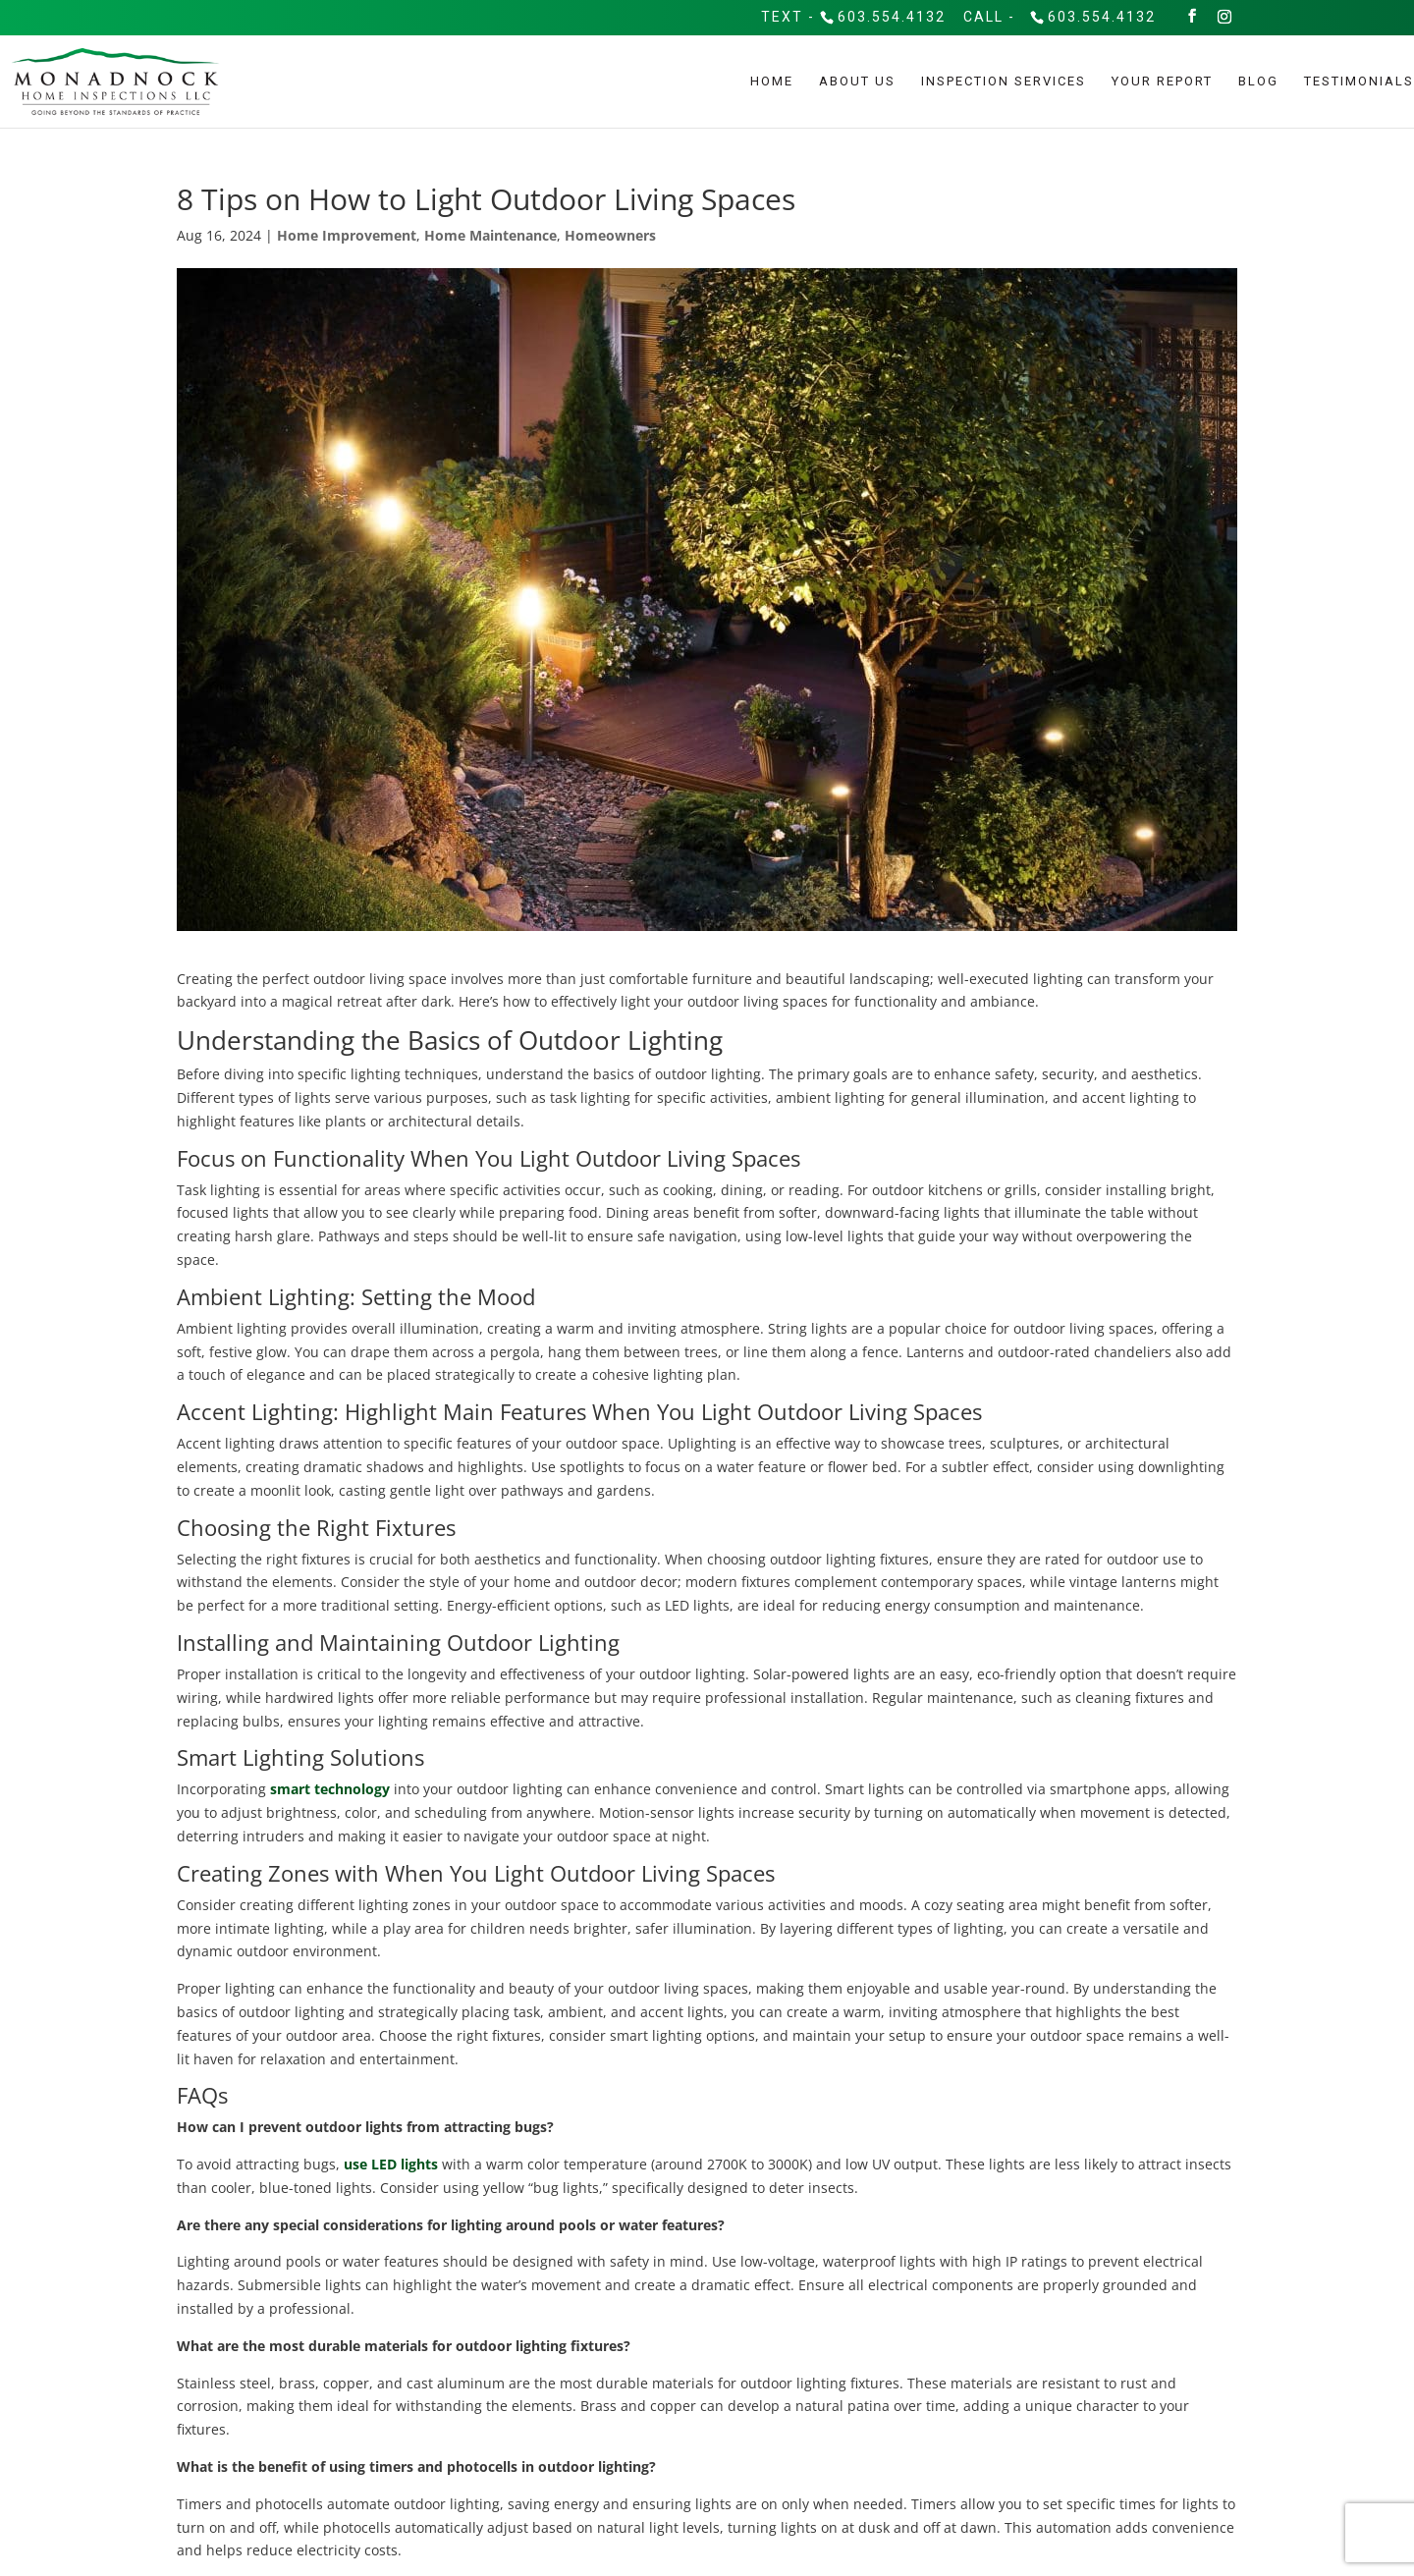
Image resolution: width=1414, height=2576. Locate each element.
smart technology (328, 1789)
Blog (1258, 79)
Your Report (1162, 79)
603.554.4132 (892, 15)
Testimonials (1359, 79)
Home (771, 79)
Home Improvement (346, 235)
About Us (857, 79)
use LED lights (391, 2164)
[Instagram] (1225, 15)
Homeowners (610, 235)
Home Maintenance (490, 235)
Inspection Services (1003, 79)
